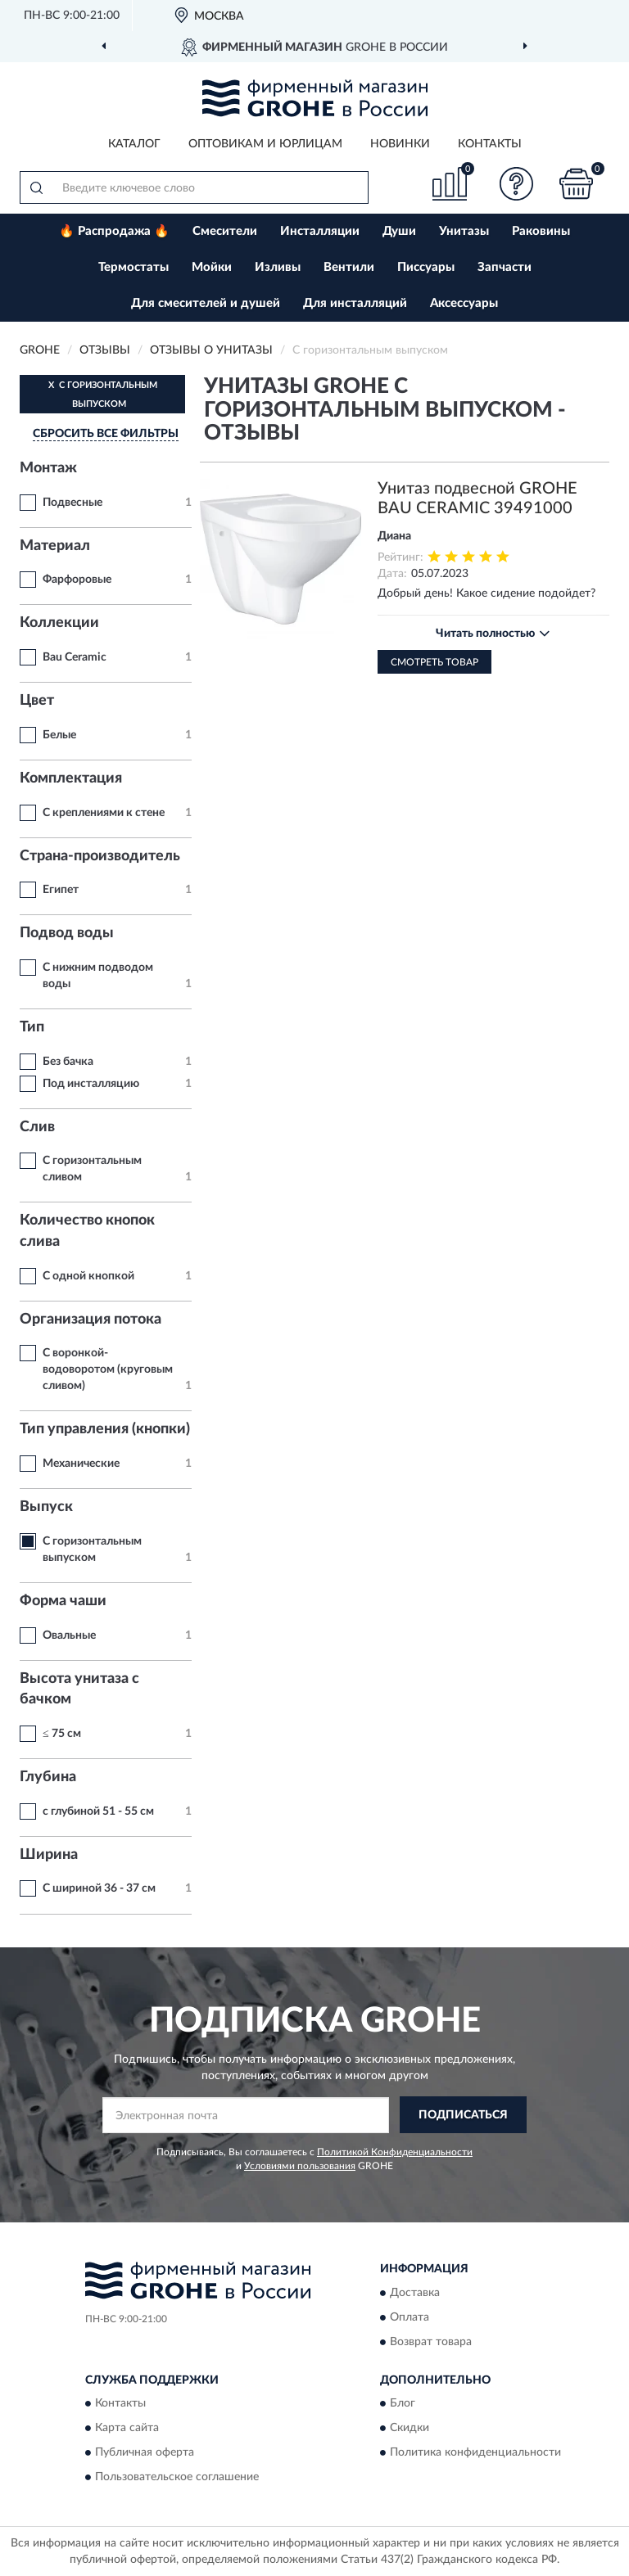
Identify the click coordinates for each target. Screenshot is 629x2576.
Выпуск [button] (46, 1507)
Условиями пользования (299, 2166)
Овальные (69, 1635)
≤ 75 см (62, 1733)
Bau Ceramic (74, 657)
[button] (517, 184)
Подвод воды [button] (67, 933)
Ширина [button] (49, 1854)
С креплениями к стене (104, 813)
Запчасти (504, 267)
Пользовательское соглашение (177, 2478)
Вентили (349, 267)
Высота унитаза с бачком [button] (79, 1689)
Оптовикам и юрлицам (265, 144)
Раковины (541, 231)
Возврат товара (431, 2342)
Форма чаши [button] (63, 1601)
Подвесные (72, 502)
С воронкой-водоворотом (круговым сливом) (108, 1369)
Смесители (224, 231)
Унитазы (464, 231)
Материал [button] (55, 546)
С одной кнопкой (88, 1276)
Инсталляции (320, 231)
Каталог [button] (134, 144)
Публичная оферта (144, 2453)
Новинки (400, 144)
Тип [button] (32, 1027)
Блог (402, 2404)
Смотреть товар (434, 662)
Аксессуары (464, 303)
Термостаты (133, 267)
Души (399, 231)
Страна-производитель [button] (100, 856)
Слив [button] (37, 1127)
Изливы (278, 267)
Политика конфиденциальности (475, 2453)
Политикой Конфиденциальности (395, 2152)
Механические (81, 1463)
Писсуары (426, 267)
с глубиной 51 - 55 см (98, 1811)
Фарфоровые (77, 579)
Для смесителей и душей (205, 303)
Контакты (490, 144)
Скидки (409, 2428)
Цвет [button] (37, 700)
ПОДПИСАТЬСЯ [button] (463, 2115)
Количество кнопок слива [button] (87, 1231)
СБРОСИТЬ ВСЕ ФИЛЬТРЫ (106, 434)
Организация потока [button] (90, 1319)
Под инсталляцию (91, 1083)
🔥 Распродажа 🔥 (114, 231)
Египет (61, 890)
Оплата (409, 2317)
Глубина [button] (48, 1777)
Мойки (212, 267)
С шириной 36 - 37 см (99, 1888)
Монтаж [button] (48, 468)
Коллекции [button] (59, 623)
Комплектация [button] (71, 778)
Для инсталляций (355, 303)
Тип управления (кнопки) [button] (105, 1429)
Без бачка (68, 1061)
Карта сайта (127, 2428)
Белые (59, 735)
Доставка (415, 2293)
